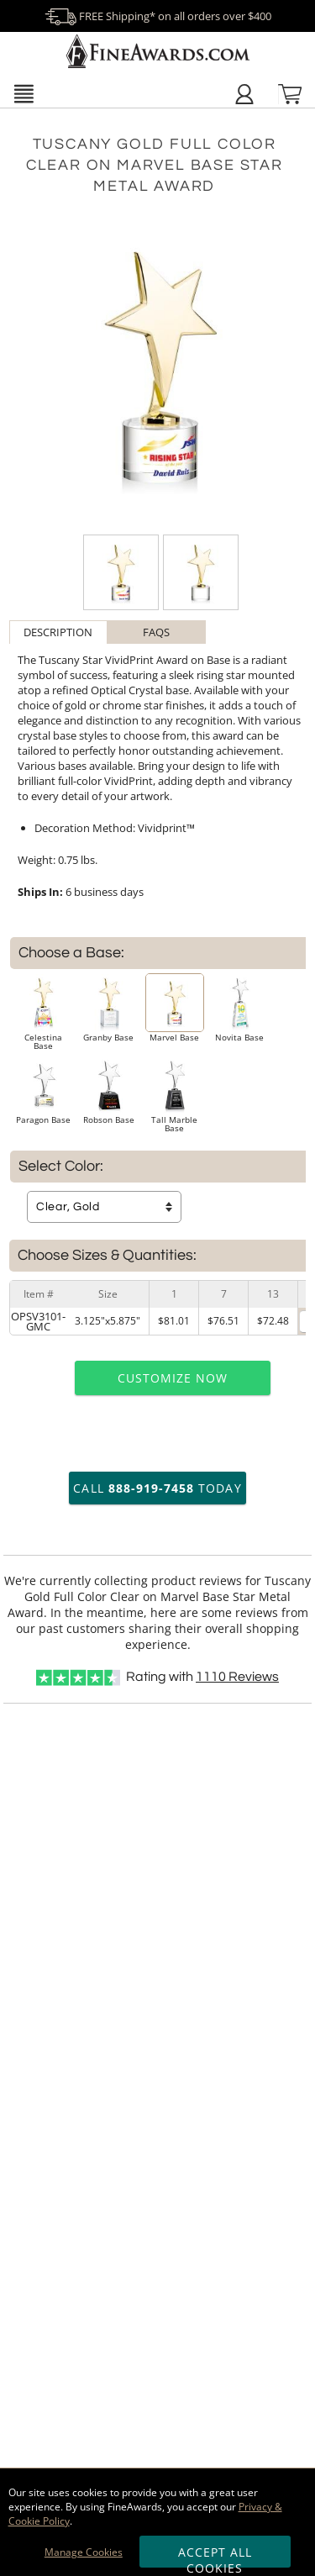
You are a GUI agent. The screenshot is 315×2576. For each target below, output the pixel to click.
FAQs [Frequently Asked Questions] (156, 632)
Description (58, 632)
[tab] (58, 632)
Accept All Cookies (215, 2556)
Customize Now (173, 1378)
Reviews (237, 1676)
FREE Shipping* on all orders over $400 (158, 16)
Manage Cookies (84, 2552)
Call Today (157, 1488)
